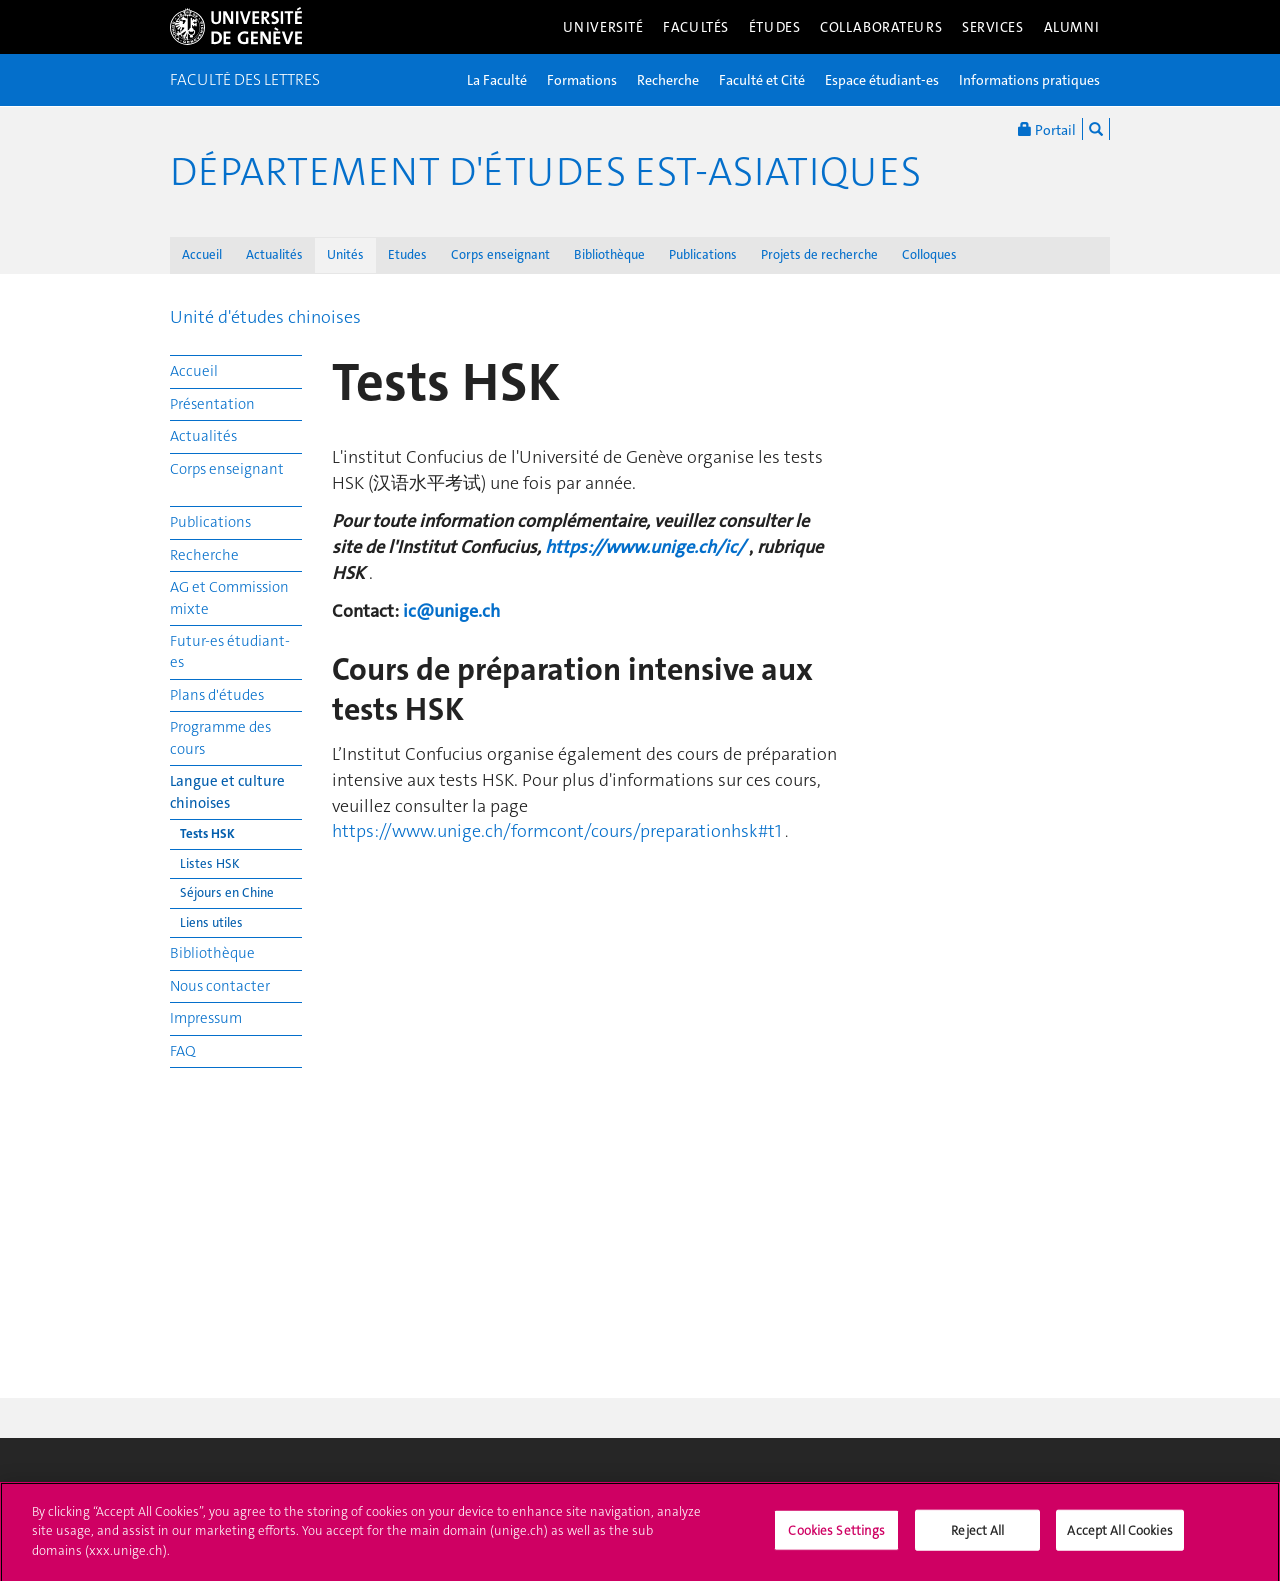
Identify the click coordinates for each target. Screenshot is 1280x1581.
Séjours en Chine (227, 892)
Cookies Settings (836, 1537)
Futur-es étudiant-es (230, 651)
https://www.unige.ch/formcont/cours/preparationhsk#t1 (557, 831)
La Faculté (497, 80)
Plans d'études (217, 695)
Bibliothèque (609, 254)
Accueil (202, 254)
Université (603, 27)
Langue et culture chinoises (227, 791)
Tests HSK (207, 833)
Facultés (696, 27)
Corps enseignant (500, 254)
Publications (703, 254)
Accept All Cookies (1119, 1537)
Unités (345, 254)
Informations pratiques (1029, 80)
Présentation (212, 404)
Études (774, 27)
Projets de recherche (819, 254)
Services (993, 27)
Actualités (274, 254)
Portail (1047, 129)
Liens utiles (211, 922)
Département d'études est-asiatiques (545, 172)
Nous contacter (220, 986)
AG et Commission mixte (229, 597)
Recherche (668, 80)
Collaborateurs (881, 27)
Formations (582, 80)
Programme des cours (220, 737)
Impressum (206, 1018)
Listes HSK (210, 863)
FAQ (183, 1051)
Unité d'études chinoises (265, 317)
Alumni (1072, 27)
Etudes (407, 254)
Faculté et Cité (762, 80)
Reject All (977, 1537)
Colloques (929, 254)
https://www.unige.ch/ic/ (645, 547)
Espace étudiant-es (882, 80)
